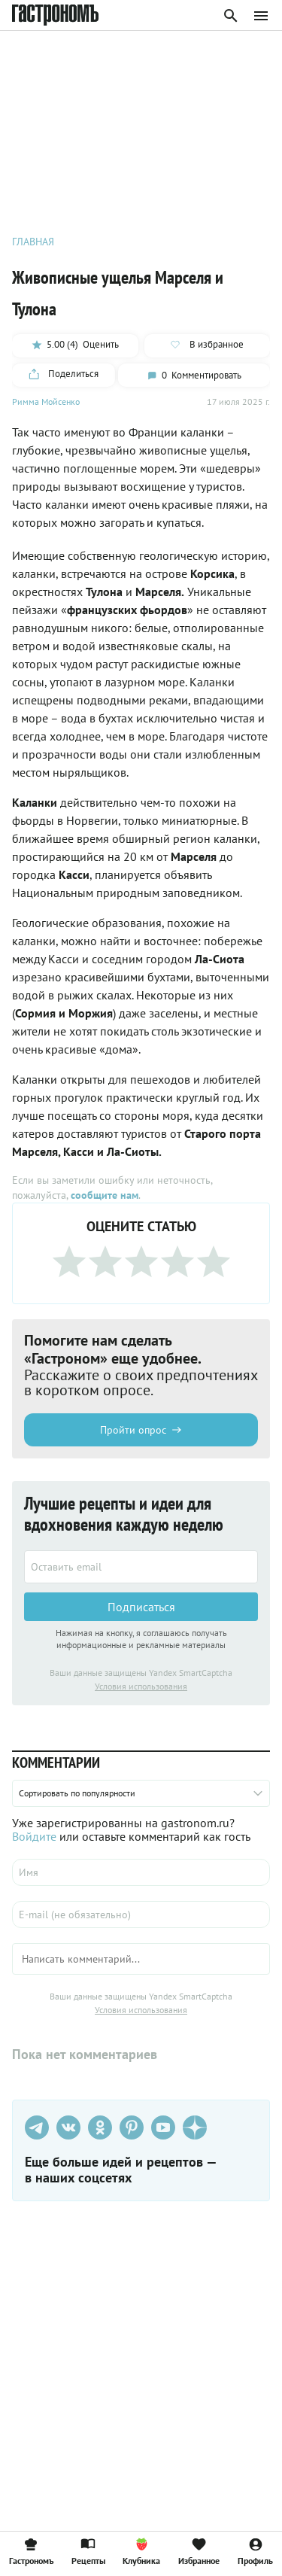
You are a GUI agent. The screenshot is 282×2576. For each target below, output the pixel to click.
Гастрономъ (31, 2551)
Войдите (34, 1836)
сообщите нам (104, 1195)
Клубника (141, 2551)
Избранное (199, 2551)
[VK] (68, 2127)
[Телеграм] (37, 2127)
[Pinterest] (132, 2127)
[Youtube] (163, 2127)
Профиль (255, 2551)
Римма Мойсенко (46, 401)
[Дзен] (195, 2127)
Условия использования (141, 1686)
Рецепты (88, 2551)
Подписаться (141, 1606)
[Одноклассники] (100, 2127)
